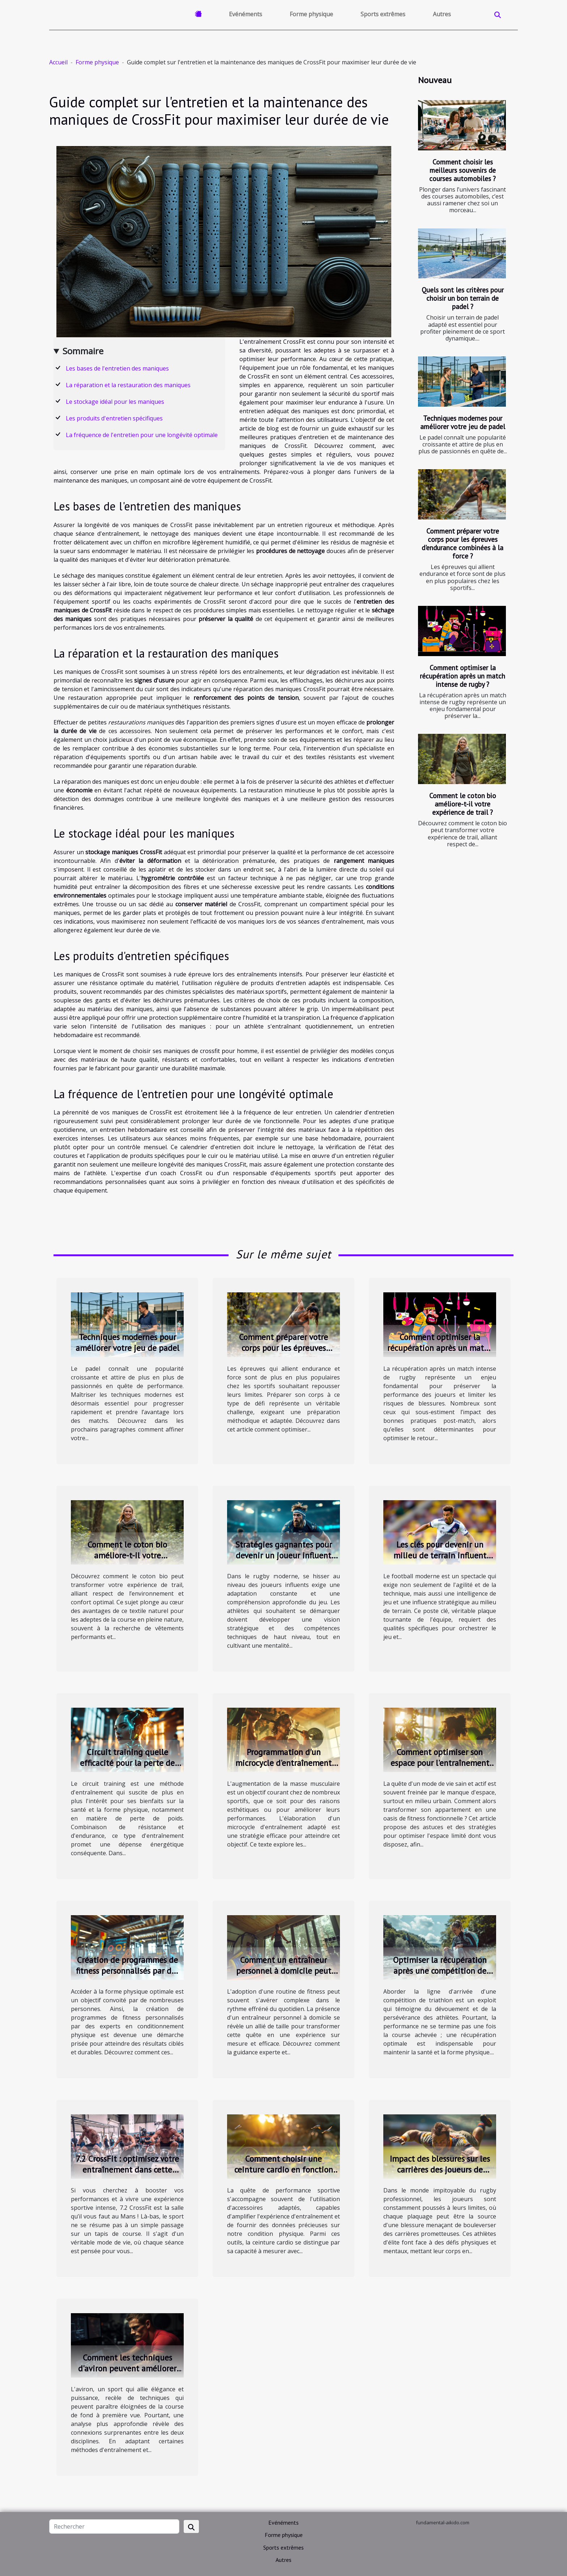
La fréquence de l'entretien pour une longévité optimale (142, 435)
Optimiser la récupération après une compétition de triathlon (440, 1971)
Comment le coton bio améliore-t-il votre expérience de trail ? (462, 804)
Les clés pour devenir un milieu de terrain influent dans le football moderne (439, 1555)
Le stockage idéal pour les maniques (115, 402)
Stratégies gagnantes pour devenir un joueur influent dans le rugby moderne (283, 1555)
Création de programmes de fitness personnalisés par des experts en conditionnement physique (127, 1976)
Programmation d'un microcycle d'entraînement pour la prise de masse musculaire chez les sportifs (284, 1768)
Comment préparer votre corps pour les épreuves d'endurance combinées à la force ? (462, 543)
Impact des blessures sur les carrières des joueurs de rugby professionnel (440, 2169)
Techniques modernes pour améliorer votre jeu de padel (462, 422)
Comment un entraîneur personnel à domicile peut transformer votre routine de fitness (283, 1976)
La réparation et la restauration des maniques (128, 385)
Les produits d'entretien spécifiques (114, 418)
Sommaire (83, 351)
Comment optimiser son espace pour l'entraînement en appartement (440, 1763)
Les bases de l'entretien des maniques (117, 368)
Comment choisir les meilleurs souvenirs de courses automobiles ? (462, 170)
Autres (442, 14)
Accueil (58, 62)
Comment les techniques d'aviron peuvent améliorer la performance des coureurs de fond (127, 2373)
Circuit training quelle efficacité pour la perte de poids (127, 1763)
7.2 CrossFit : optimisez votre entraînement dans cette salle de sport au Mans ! (127, 2169)
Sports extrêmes (383, 14)
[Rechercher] (114, 2526)
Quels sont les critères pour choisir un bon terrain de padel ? (463, 298)
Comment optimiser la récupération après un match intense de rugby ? (462, 676)
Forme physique (311, 14)
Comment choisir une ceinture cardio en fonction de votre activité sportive (283, 2169)
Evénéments (245, 14)
